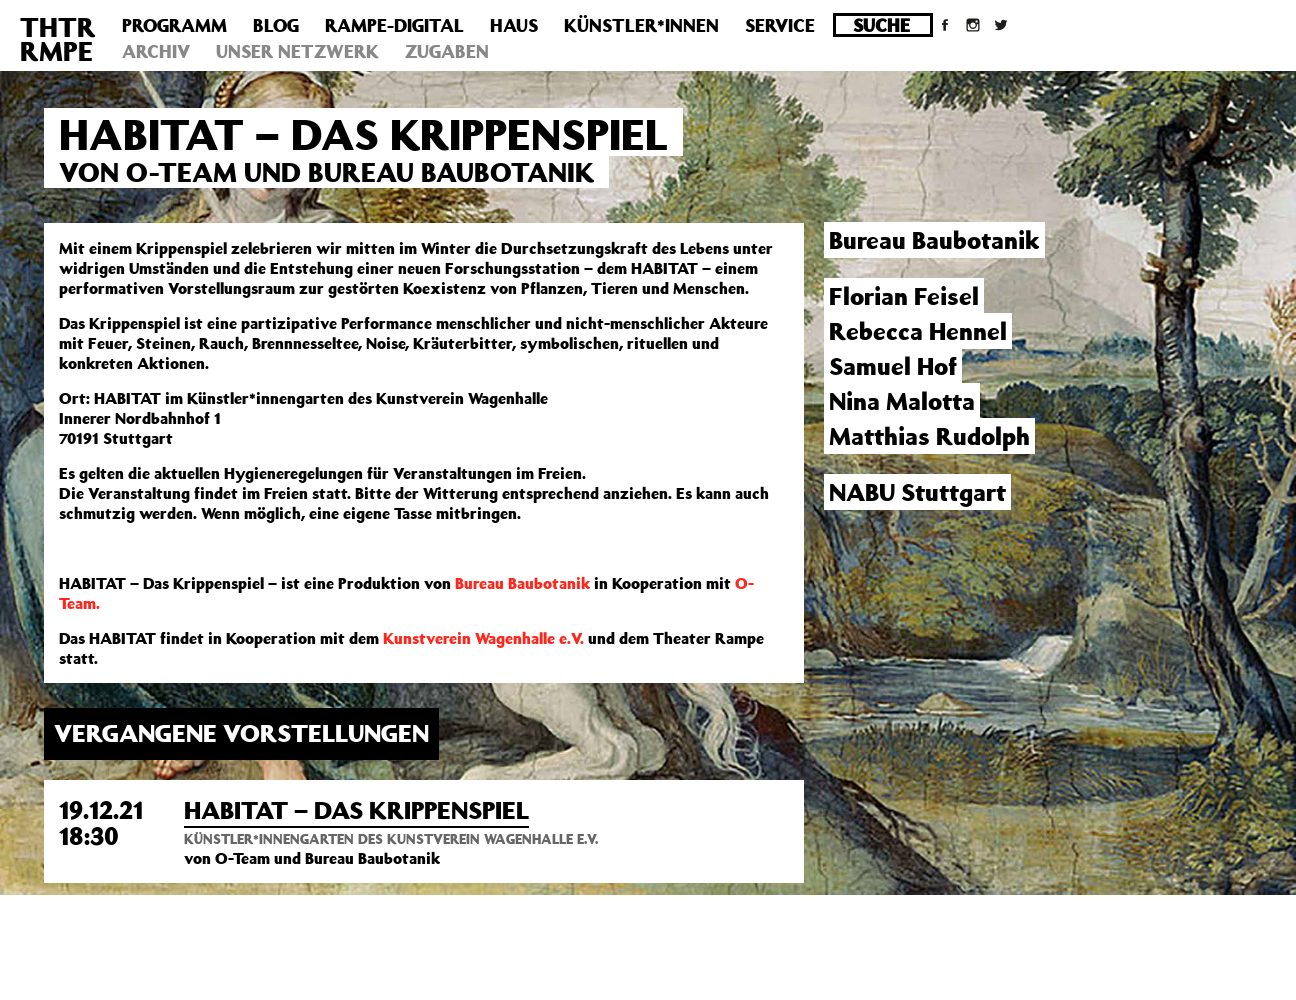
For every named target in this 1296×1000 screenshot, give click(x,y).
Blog (276, 25)
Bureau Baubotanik (522, 583)
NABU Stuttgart (917, 492)
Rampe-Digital (394, 25)
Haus (514, 25)
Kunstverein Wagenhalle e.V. (483, 638)
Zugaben (447, 51)
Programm (174, 25)
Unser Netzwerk (297, 51)
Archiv (156, 51)
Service (780, 25)
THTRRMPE (58, 38)
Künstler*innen (641, 25)
